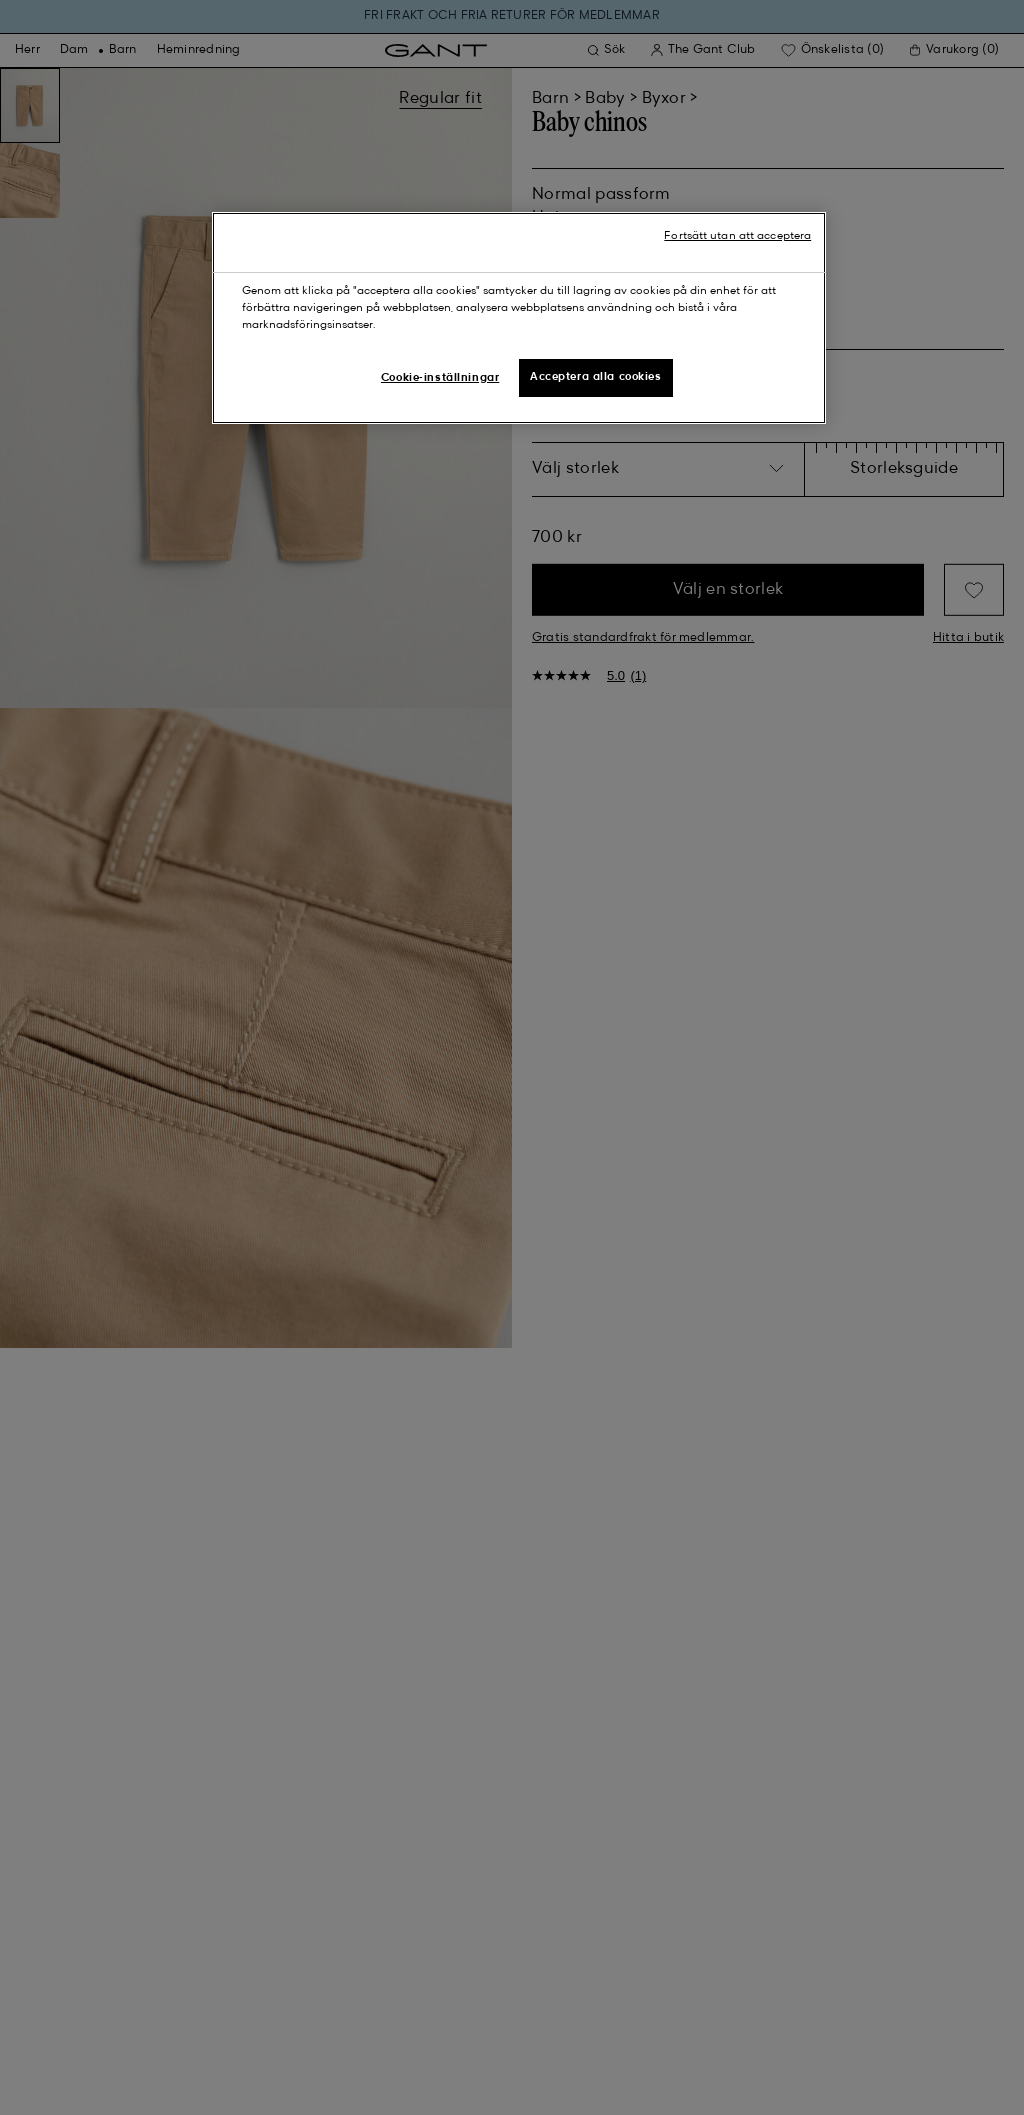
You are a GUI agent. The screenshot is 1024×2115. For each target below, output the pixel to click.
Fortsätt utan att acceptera (737, 236)
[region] (519, 318)
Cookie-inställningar (440, 378)
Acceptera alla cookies (596, 377)
